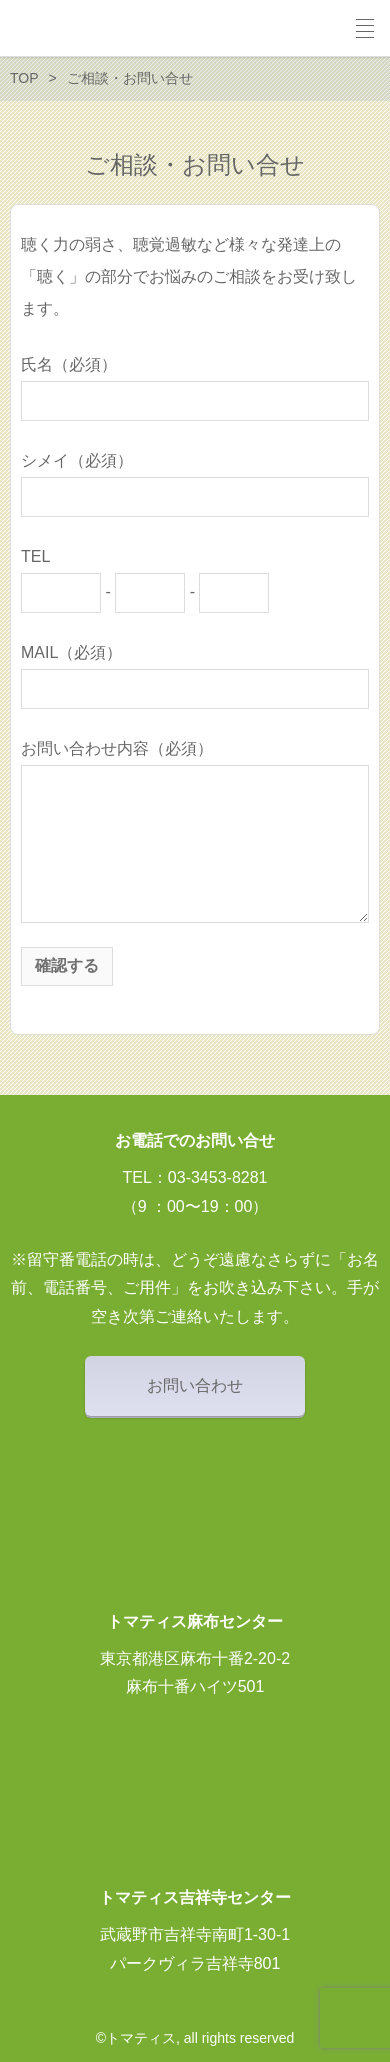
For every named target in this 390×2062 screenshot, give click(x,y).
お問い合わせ (195, 1385)
